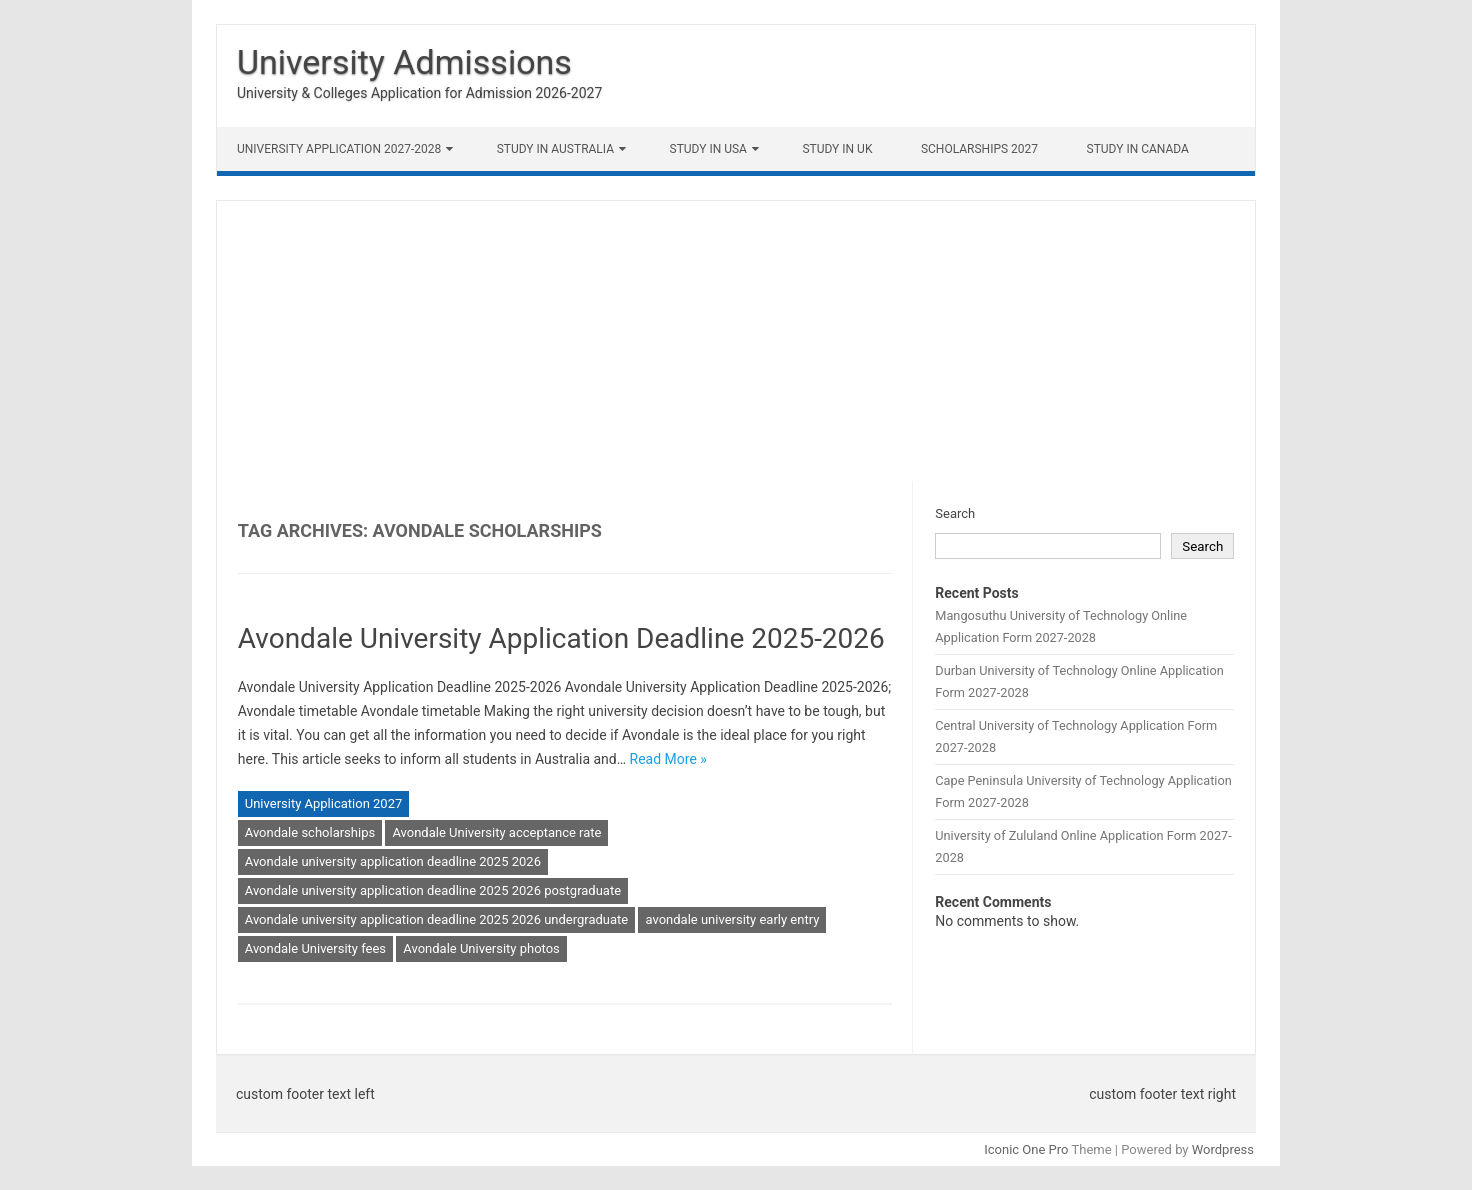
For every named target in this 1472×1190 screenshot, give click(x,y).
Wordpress (1223, 1149)
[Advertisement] (736, 341)
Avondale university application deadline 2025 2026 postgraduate (433, 890)
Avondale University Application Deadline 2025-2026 (561, 638)
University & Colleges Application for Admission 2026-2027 (419, 93)
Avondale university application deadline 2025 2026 (393, 861)
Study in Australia (555, 149)
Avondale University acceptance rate (496, 832)
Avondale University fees (315, 948)
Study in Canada (1138, 149)
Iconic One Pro (1026, 1149)
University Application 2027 (324, 803)
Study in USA (708, 149)
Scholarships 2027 (979, 149)
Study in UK (837, 149)
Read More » (668, 759)
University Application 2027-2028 (339, 149)
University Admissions (404, 62)
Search (955, 513)
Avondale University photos (481, 948)
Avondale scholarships (310, 832)
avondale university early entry (732, 919)
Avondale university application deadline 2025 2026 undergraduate (437, 919)
